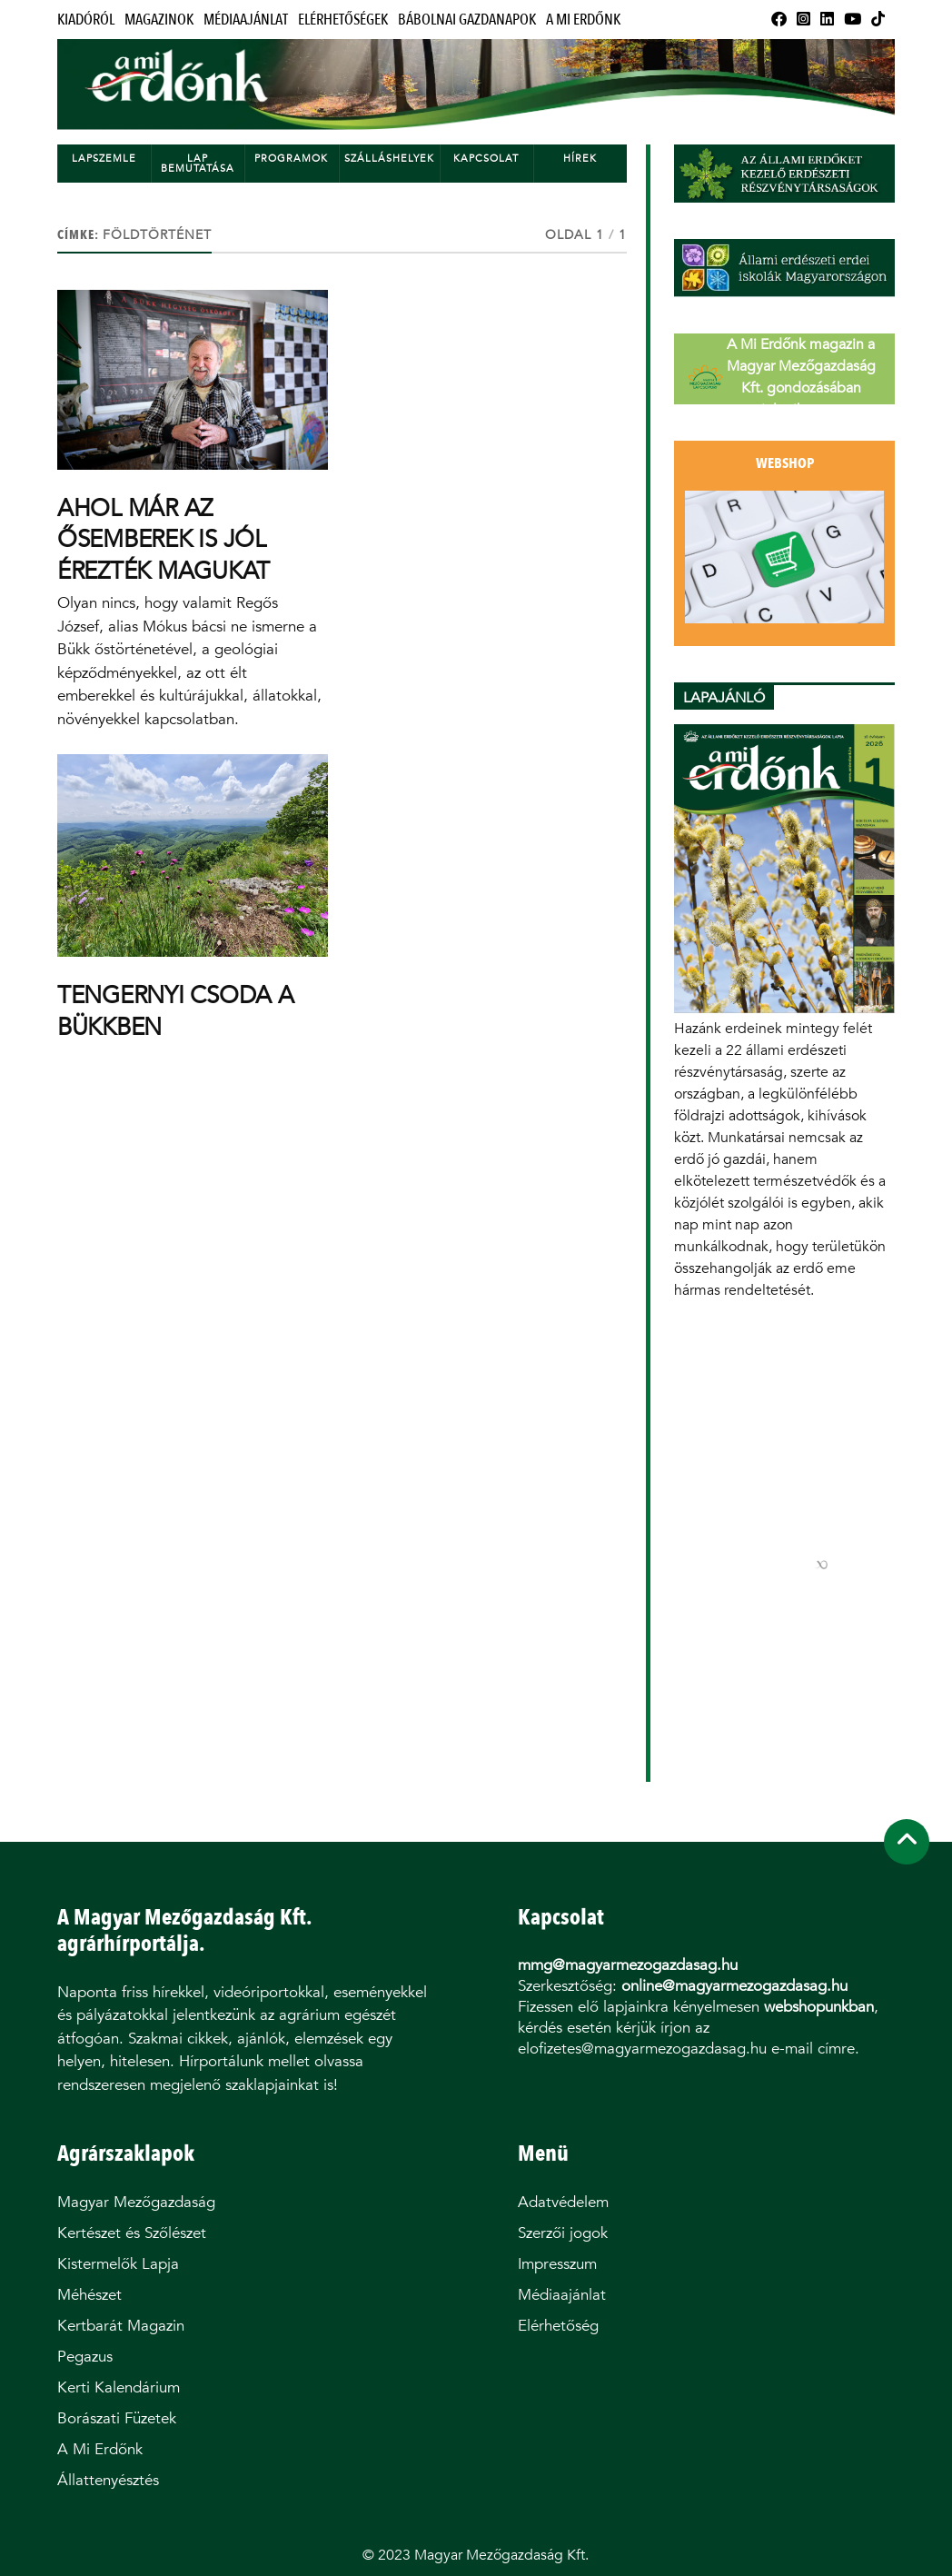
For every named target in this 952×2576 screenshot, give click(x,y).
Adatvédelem (563, 2202)
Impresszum (557, 2263)
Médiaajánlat (245, 19)
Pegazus (85, 2356)
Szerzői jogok (563, 2233)
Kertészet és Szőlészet (131, 2233)
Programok (291, 158)
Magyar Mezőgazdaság (136, 2202)
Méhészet (89, 2294)
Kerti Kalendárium (118, 2387)
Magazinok (158, 19)
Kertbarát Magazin (120, 2325)
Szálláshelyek (389, 158)
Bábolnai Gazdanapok (467, 19)
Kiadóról (85, 19)
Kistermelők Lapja (118, 2263)
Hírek (580, 158)
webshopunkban (819, 2006)
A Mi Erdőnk (583, 19)
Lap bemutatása (197, 163)
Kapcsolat (486, 158)
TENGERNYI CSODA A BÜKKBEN (175, 1010)
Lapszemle (104, 158)
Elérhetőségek (343, 19)
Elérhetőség (558, 2325)
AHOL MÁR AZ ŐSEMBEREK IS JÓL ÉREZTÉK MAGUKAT (163, 539)
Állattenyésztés (108, 2480)
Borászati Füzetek (116, 2418)
